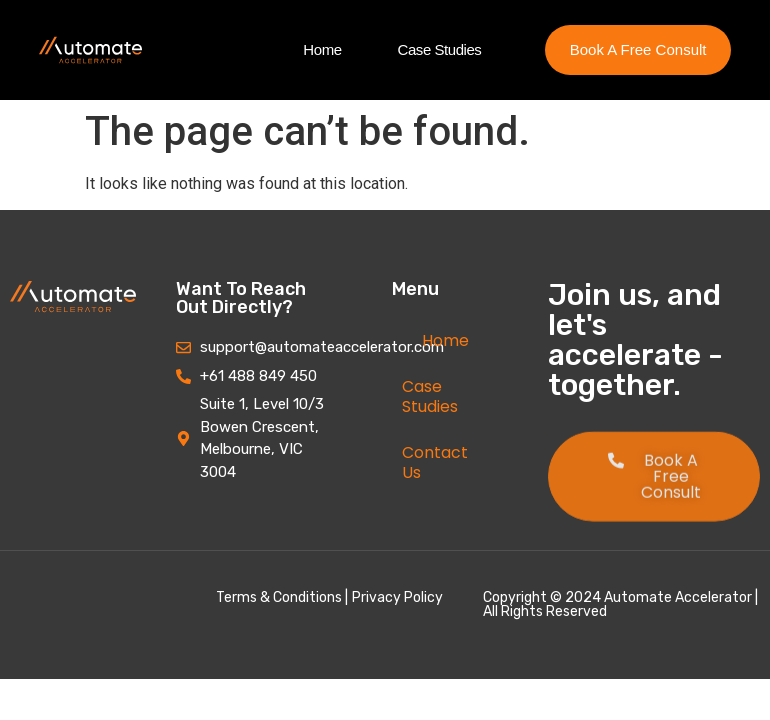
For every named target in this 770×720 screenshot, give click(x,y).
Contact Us (435, 462)
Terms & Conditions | (282, 597)
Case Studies (440, 49)
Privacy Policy (397, 597)
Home (322, 49)
